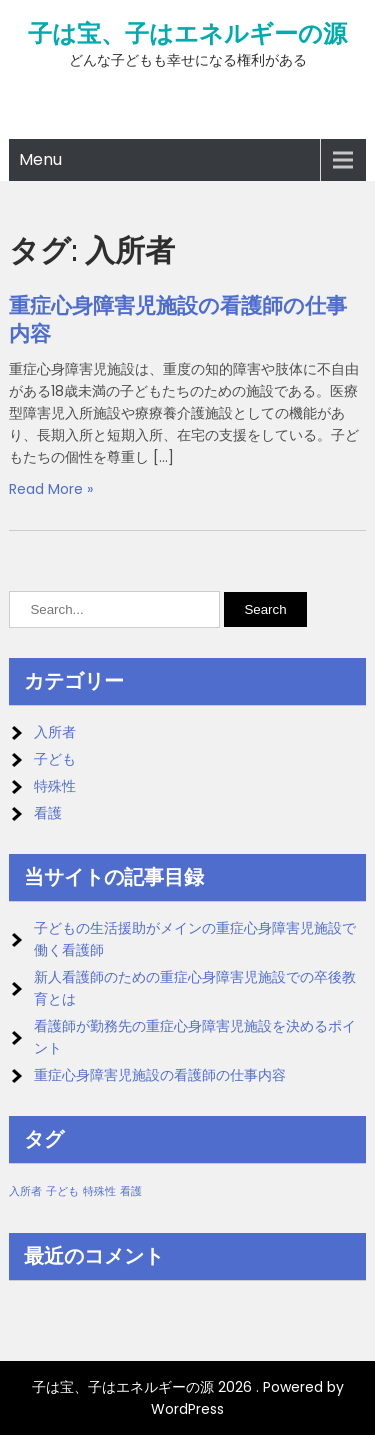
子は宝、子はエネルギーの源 (187, 34)
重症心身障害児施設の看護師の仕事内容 (160, 1075)
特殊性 (55, 786)
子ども (55, 759)
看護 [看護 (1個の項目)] (131, 1191)
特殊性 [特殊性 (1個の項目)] (99, 1191)
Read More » (51, 489)
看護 (48, 813)
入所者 (55, 732)
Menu (40, 159)
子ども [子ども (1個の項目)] (62, 1191)
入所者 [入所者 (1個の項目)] (25, 1191)
